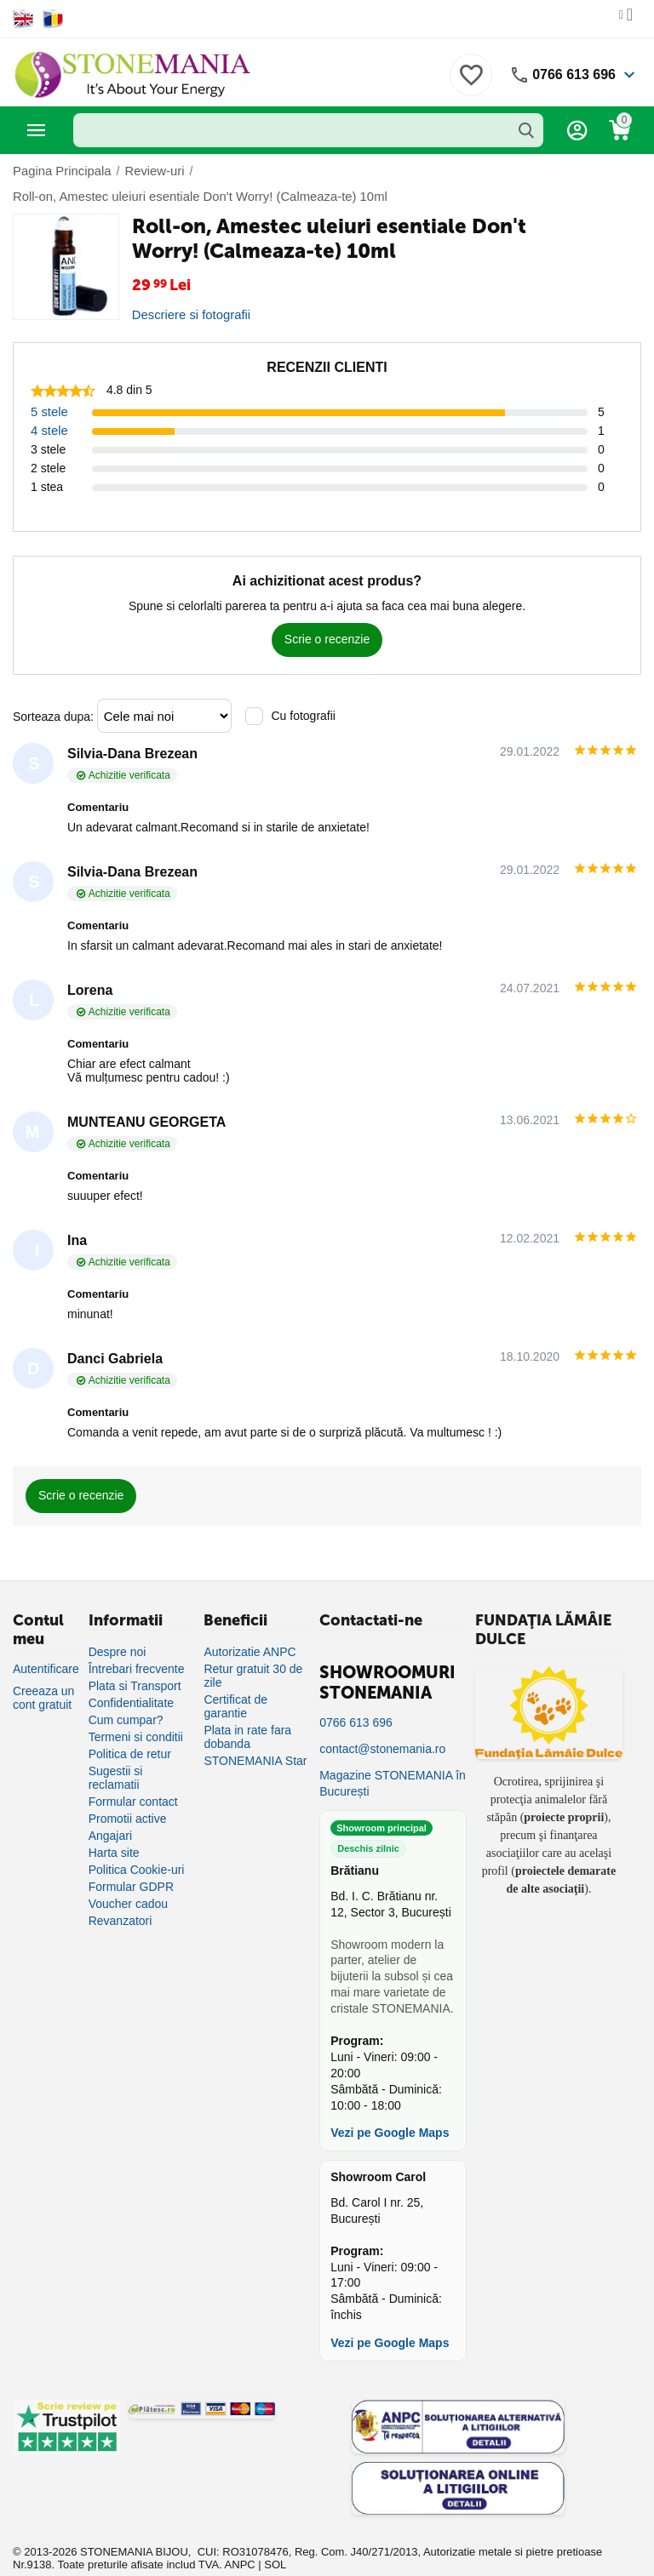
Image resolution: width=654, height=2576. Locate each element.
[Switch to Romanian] (53, 19)
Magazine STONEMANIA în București (392, 1758)
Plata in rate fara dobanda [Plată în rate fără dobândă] (247, 1711)
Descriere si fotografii (188, 289)
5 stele (48, 386)
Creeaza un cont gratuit (43, 1672)
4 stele (48, 405)
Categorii (37, 130)
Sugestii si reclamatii (116, 1752)
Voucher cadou (128, 1878)
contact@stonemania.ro (382, 1723)
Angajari (110, 1810)
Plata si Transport (135, 1660)
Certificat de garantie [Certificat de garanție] (235, 1680)
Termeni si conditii (136, 1711)
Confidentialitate (131, 1677)
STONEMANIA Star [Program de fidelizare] (255, 1735)
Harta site (114, 1827)
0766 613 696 (574, 74)
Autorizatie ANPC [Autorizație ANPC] (249, 1626)
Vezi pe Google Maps (389, 2108)
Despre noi (117, 1626)
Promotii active (128, 1793)
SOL (275, 2539)
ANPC (240, 2539)
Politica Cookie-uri (137, 1844)
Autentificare (46, 1643)
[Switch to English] (23, 19)
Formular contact (133, 1776)
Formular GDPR (131, 1861)
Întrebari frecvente (137, 1643)
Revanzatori (120, 1895)
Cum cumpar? (126, 1694)
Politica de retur (130, 1728)
